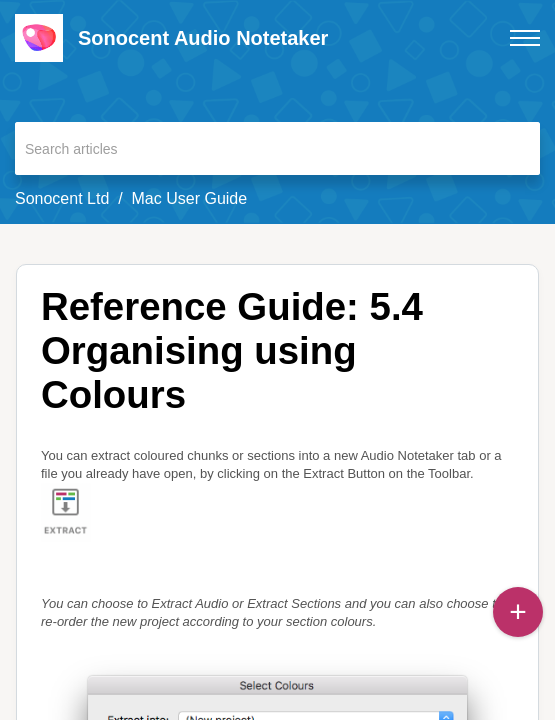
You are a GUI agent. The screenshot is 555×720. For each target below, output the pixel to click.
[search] (277, 148)
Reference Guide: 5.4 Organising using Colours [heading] (232, 350)
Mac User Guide (190, 198)
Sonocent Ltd (62, 198)
